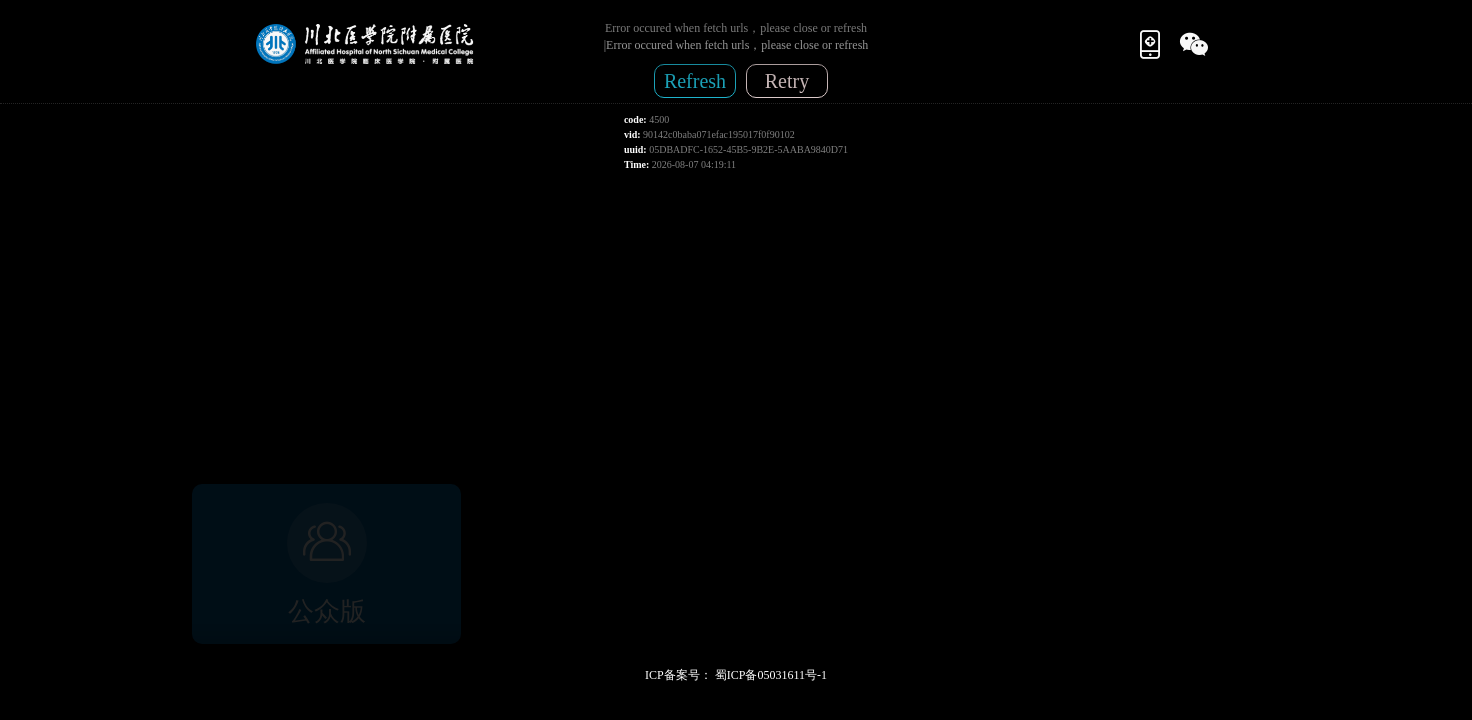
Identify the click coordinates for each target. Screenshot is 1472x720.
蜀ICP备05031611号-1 (771, 675)
